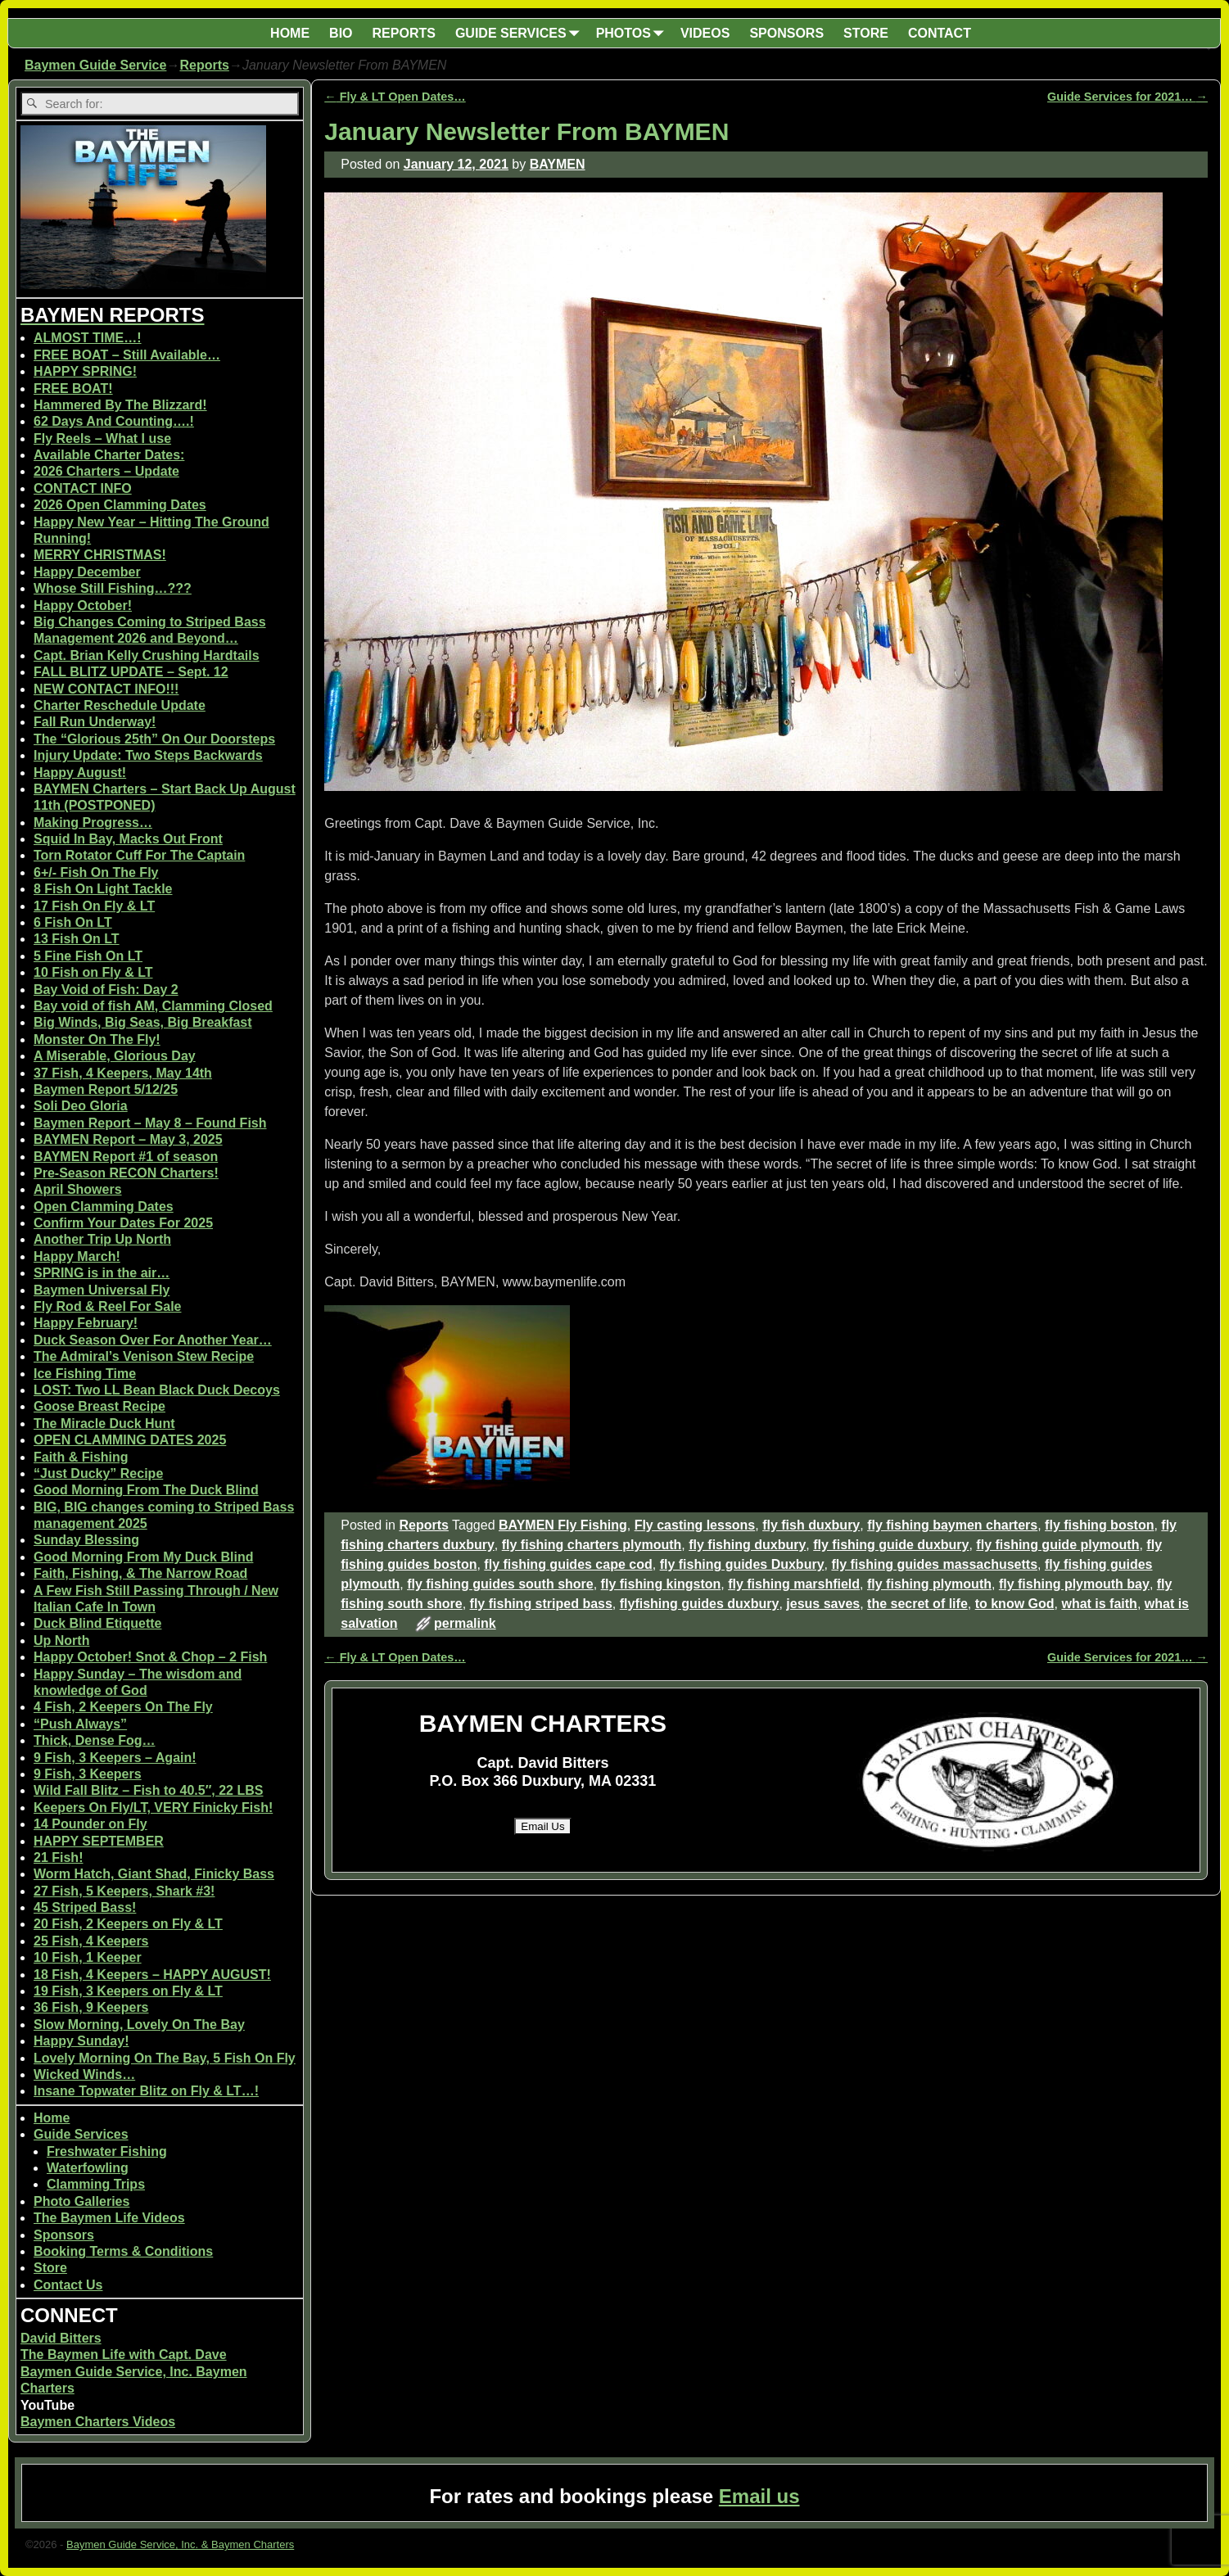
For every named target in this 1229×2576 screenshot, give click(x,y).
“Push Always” (80, 1724)
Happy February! (86, 1323)
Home (52, 2118)
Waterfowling (88, 2168)
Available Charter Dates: (109, 455)
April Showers (78, 1189)
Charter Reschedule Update (120, 705)
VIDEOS (705, 33)
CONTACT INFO (83, 488)
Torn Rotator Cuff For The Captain (139, 855)
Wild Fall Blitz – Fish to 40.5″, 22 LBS (148, 1790)
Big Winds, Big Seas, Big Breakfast (143, 1022)
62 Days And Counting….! (114, 421)
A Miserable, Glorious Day (115, 1056)
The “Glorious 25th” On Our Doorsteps (154, 739)
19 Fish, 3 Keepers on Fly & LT (128, 1991)
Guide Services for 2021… (1127, 96)
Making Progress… (93, 822)
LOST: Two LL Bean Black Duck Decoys (157, 1390)
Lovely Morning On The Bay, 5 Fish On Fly (165, 2058)
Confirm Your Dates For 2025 (123, 1223)
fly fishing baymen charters (952, 1525)
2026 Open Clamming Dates (120, 505)
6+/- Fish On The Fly (96, 872)
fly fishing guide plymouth (1057, 1545)
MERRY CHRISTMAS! (100, 555)
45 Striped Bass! (85, 1907)
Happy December (87, 572)
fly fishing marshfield (794, 1584)
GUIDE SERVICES (520, 33)
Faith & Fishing (81, 1457)
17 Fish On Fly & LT (94, 906)
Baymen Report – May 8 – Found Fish (150, 1123)
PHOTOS (633, 33)
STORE (865, 33)
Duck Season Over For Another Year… (153, 1340)
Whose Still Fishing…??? (113, 588)
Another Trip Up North (102, 1239)
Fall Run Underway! (95, 722)
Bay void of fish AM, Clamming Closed (153, 1006)
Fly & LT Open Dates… (394, 96)
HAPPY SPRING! (85, 371)
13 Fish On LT (77, 939)
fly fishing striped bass (541, 1604)
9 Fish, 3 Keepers (88, 1774)
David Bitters (61, 2338)
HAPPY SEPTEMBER (99, 1841)
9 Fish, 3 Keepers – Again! (115, 1758)
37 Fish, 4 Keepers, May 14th (123, 1073)
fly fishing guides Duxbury (742, 1564)
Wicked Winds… (84, 2074)
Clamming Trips (96, 2184)
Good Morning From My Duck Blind (143, 1557)
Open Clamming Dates (104, 1206)
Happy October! (83, 605)
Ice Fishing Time (85, 1374)
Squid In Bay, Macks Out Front (128, 839)
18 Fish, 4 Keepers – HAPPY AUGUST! (152, 1975)
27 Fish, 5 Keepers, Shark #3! (124, 1891)
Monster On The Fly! (97, 1039)
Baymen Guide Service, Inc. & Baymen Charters (180, 2544)
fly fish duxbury (811, 1525)
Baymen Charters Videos (97, 2422)
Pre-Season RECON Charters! (126, 1173)
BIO (340, 33)
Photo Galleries (81, 2201)
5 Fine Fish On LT (88, 956)
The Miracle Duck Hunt (104, 1423)
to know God (1015, 1604)
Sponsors (64, 2235)
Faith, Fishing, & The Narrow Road (140, 1573)
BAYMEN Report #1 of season (126, 1157)
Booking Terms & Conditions (123, 2251)
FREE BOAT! (73, 388)
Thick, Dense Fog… (94, 1740)
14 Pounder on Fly (90, 1824)
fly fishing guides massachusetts (934, 1564)
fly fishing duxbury (747, 1545)
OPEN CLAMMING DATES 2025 (130, 1440)
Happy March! (77, 1256)
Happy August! (80, 773)
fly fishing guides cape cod (568, 1564)
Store (50, 2268)
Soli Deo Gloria (81, 1106)
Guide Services (81, 2134)
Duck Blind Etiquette (97, 1623)
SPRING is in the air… (101, 1273)
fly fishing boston (1099, 1525)
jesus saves (823, 1604)
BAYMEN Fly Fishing (563, 1525)
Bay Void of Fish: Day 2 (106, 990)
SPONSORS (786, 33)
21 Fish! (58, 1857)
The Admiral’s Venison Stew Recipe (144, 1356)
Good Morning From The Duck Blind (146, 1490)
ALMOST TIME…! (88, 338)
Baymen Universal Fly (101, 1290)
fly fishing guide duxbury (891, 1545)
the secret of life (917, 1604)
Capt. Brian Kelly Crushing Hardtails (147, 655)
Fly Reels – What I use (102, 438)
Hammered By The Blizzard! (120, 405)
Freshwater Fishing (107, 2151)
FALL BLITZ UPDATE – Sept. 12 (131, 672)
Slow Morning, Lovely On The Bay (139, 2024)
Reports (203, 65)
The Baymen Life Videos (109, 2218)
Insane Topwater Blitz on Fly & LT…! (146, 2091)
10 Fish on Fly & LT (93, 972)
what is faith (1098, 1604)
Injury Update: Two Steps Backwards (148, 755)
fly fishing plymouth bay (1074, 1584)
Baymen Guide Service (95, 65)
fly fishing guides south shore (500, 1584)
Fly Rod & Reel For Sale (107, 1306)
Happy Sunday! (81, 2041)
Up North (61, 1640)
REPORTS (404, 33)
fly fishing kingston (661, 1584)
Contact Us (68, 2285)
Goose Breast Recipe (99, 1406)
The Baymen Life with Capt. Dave (123, 2354)
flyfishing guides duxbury (699, 1604)
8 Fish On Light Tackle (103, 889)
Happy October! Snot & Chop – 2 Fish (150, 1657)
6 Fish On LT (73, 922)
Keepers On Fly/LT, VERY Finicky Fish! (153, 1807)
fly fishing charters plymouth (592, 1545)
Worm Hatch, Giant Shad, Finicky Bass (154, 1874)
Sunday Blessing (86, 1540)
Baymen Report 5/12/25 (106, 1089)
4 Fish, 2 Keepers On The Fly (123, 1707)
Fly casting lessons (695, 1525)
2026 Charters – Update (106, 471)
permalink (465, 1623)
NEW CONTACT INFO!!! (106, 689)
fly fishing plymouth (929, 1584)
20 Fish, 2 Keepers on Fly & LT (128, 1924)
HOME (290, 33)
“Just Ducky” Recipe (98, 1473)
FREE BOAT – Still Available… (127, 355)
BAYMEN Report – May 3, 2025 (128, 1139)
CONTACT (939, 33)
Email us (759, 2496)
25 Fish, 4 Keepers (91, 1941)
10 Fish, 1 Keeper (88, 1957)
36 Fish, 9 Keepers (91, 2007)
